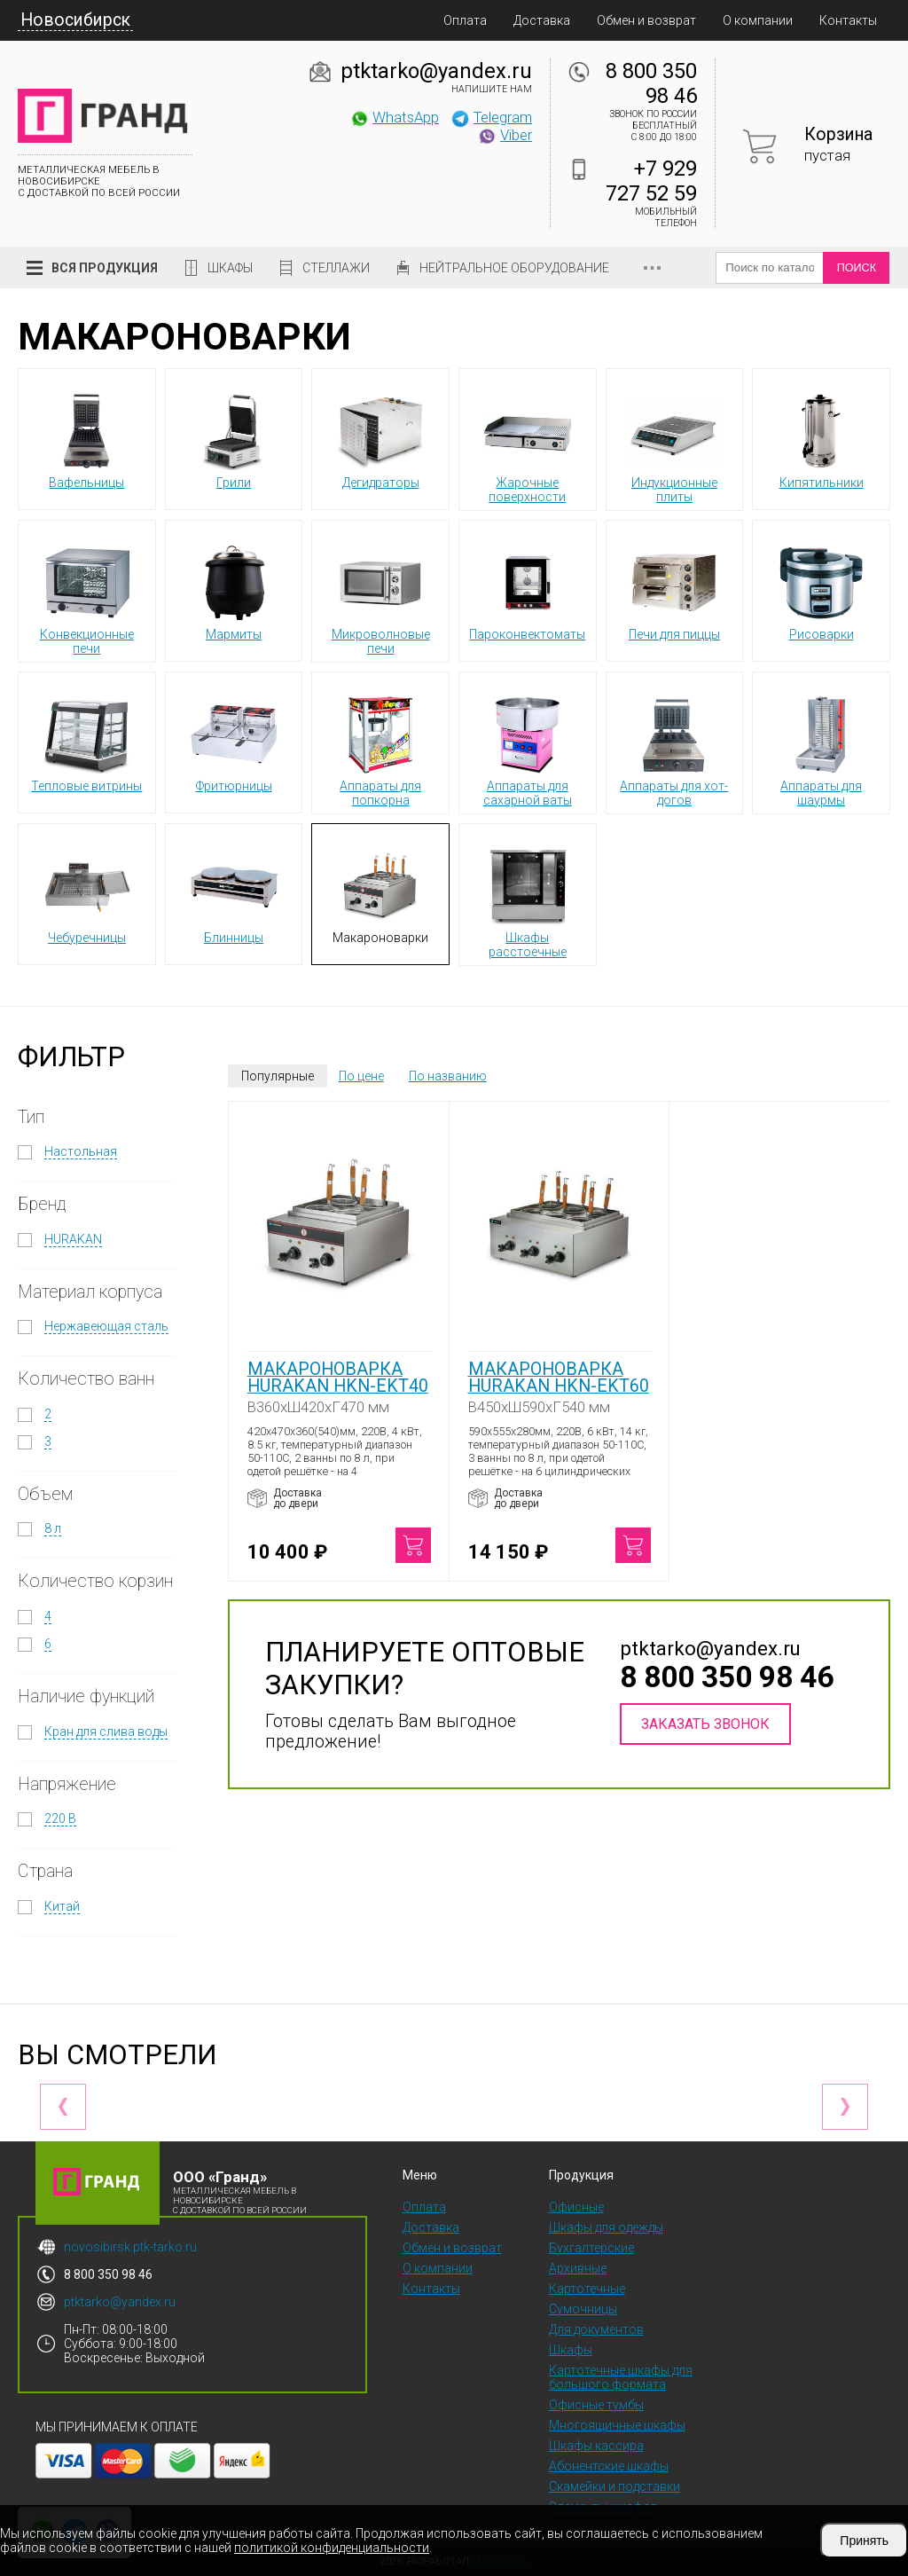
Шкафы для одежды (606, 2227)
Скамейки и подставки (614, 2486)
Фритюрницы (234, 741)
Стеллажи (336, 268)
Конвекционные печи (87, 597)
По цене (361, 1076)
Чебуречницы (87, 893)
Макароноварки (380, 893)
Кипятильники (821, 438)
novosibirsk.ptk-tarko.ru (130, 2247)
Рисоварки (821, 589)
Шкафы (230, 268)
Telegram (491, 117)
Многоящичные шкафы (617, 2425)
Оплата (465, 20)
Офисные (576, 2207)
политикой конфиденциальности (331, 2548)
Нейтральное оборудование (514, 268)
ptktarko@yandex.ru (436, 71)
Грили (234, 438)
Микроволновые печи (381, 597)
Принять (864, 2540)
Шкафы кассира (596, 2446)
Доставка (541, 20)
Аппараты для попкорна (380, 748)
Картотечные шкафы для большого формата (621, 2377)
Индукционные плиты (674, 445)
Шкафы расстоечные (527, 900)
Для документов (596, 2329)
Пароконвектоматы (527, 589)
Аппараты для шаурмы (821, 748)
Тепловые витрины (86, 741)
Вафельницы (87, 438)
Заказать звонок (705, 1724)
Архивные (578, 2268)
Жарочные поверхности (527, 445)
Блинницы (234, 893)
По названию (448, 1076)
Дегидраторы (380, 438)
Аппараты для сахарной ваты (527, 748)
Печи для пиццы (674, 589)
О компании (758, 20)
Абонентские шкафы (609, 2466)
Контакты (848, 20)
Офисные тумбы (596, 2405)
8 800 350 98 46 (651, 83)
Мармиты (234, 589)
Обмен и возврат (646, 20)
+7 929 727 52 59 (651, 181)
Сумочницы (583, 2309)
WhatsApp (394, 117)
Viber (504, 135)
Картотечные (587, 2288)
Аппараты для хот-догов (674, 748)
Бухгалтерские (591, 2248)
